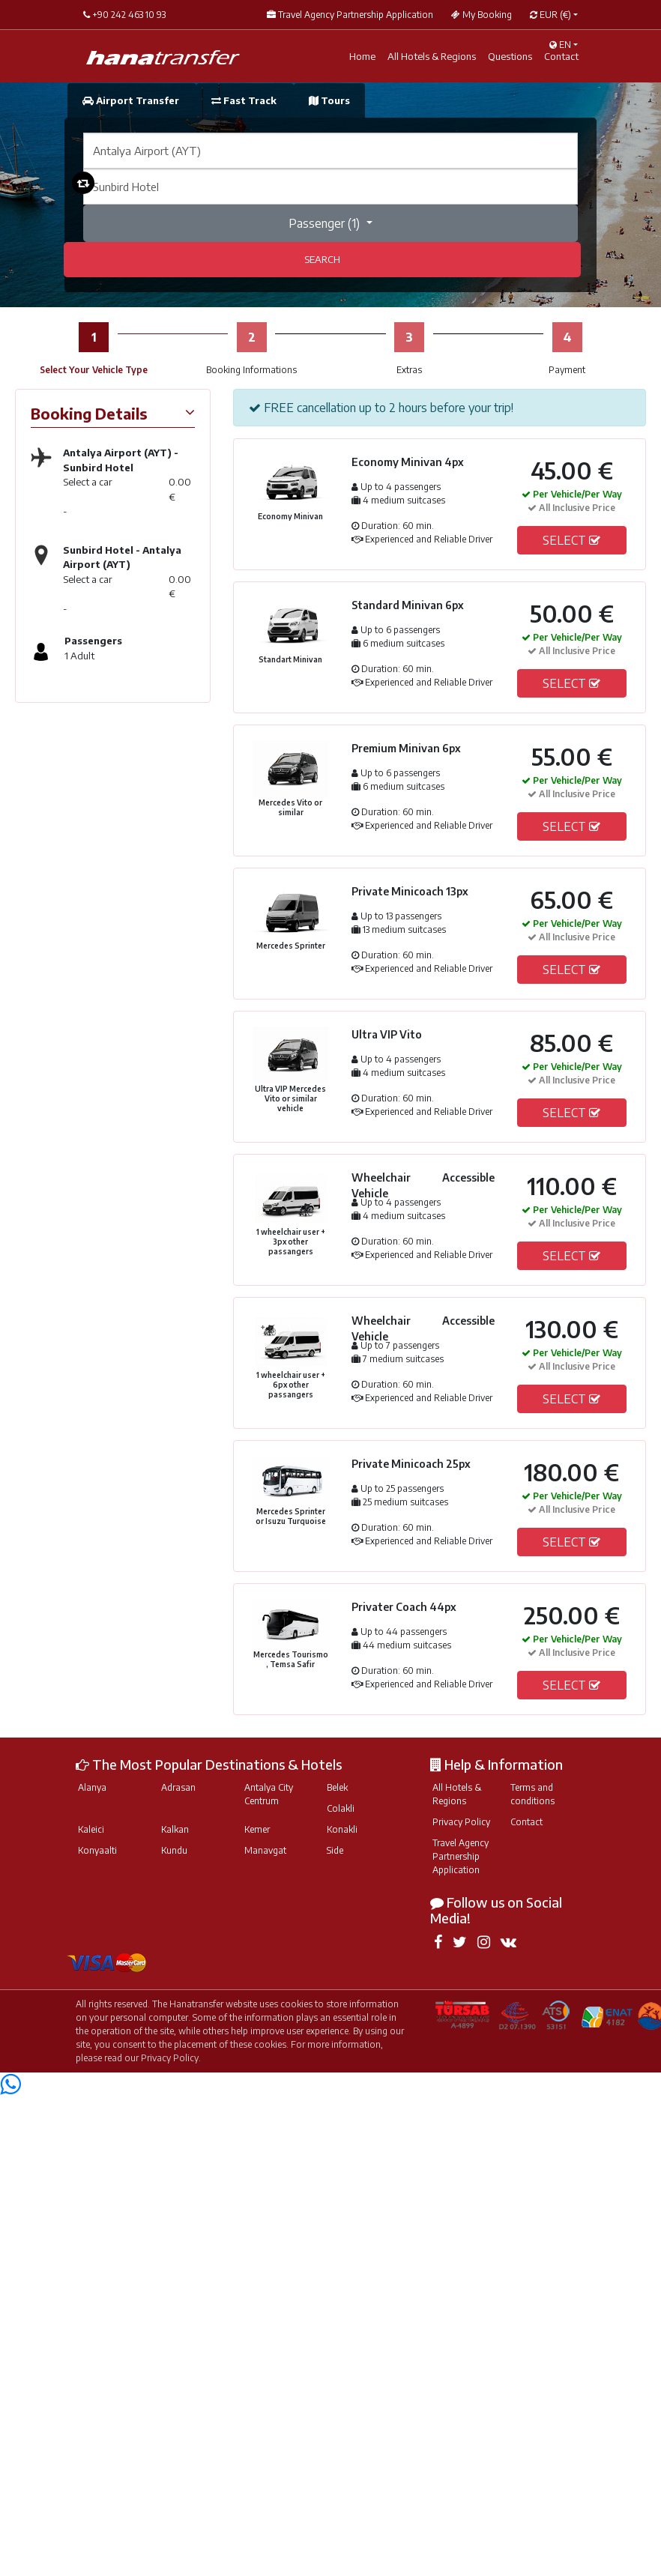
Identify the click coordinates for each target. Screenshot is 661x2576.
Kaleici (91, 1829)
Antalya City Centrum (268, 1794)
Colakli (340, 1808)
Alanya (92, 1787)
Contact (526, 1821)
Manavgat (265, 1850)
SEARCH (322, 259)
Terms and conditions (532, 1794)
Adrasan (178, 1787)
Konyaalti (97, 1850)
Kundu (174, 1850)
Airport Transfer (131, 100)
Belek (337, 1787)
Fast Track (245, 100)
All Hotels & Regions (456, 1794)
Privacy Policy (461, 1821)
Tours (329, 100)
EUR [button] (550, 14)
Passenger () (326, 223)
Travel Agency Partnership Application (460, 1856)
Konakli (342, 1829)
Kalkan (175, 1829)
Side (335, 1850)
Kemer (257, 1829)
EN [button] (560, 44)
